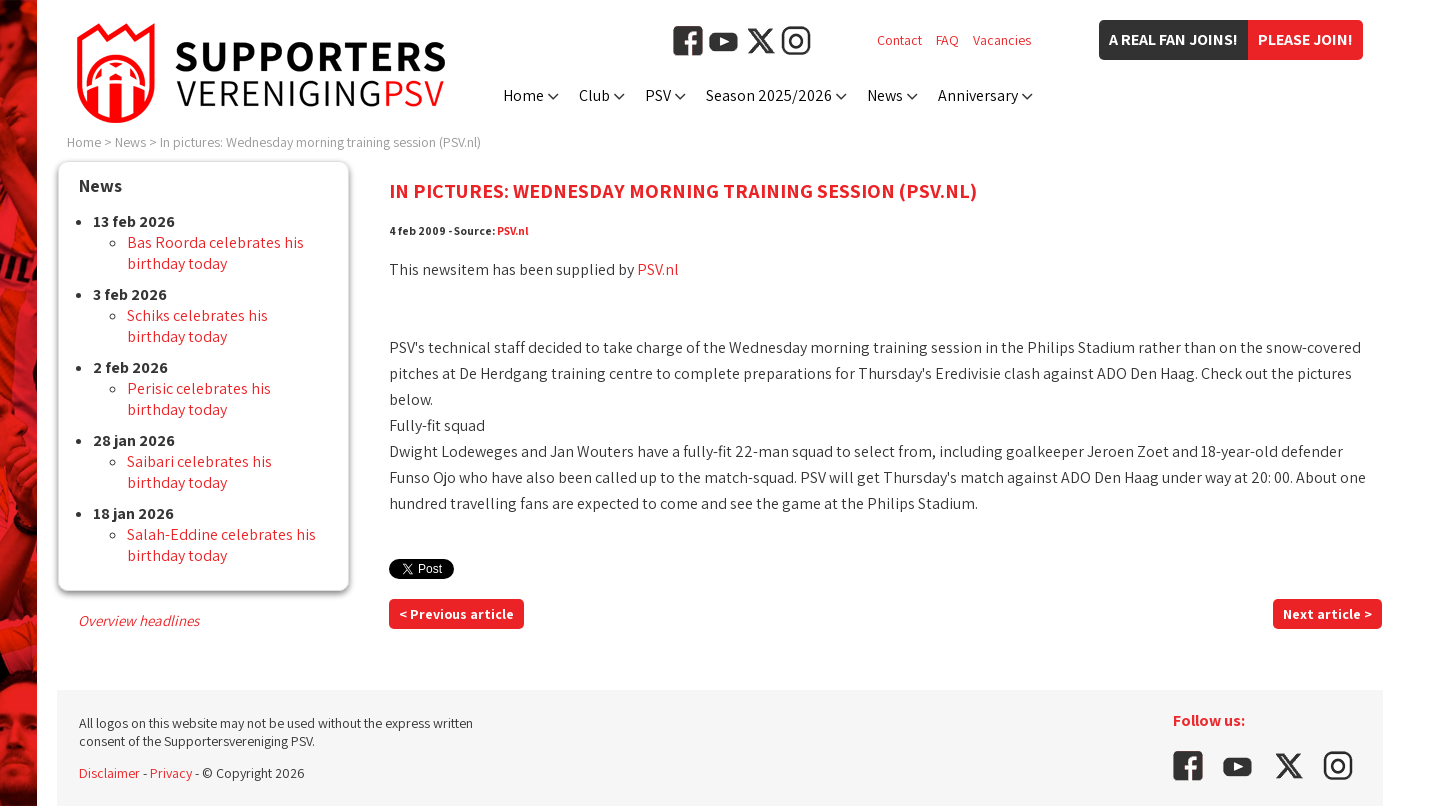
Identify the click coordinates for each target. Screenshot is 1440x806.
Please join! (1305, 39)
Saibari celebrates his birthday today (199, 472)
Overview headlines (138, 620)
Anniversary (978, 95)
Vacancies (1002, 40)
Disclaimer (109, 773)
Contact (899, 40)
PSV (658, 95)
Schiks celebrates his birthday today (197, 326)
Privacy (171, 773)
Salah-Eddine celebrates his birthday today (221, 545)
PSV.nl (513, 230)
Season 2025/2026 (769, 95)
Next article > (1327, 614)
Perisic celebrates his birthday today (199, 399)
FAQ (947, 40)
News (885, 95)
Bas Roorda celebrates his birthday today (215, 253)
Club (594, 95)
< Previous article (456, 614)
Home (523, 95)
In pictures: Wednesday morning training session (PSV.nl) (320, 142)
